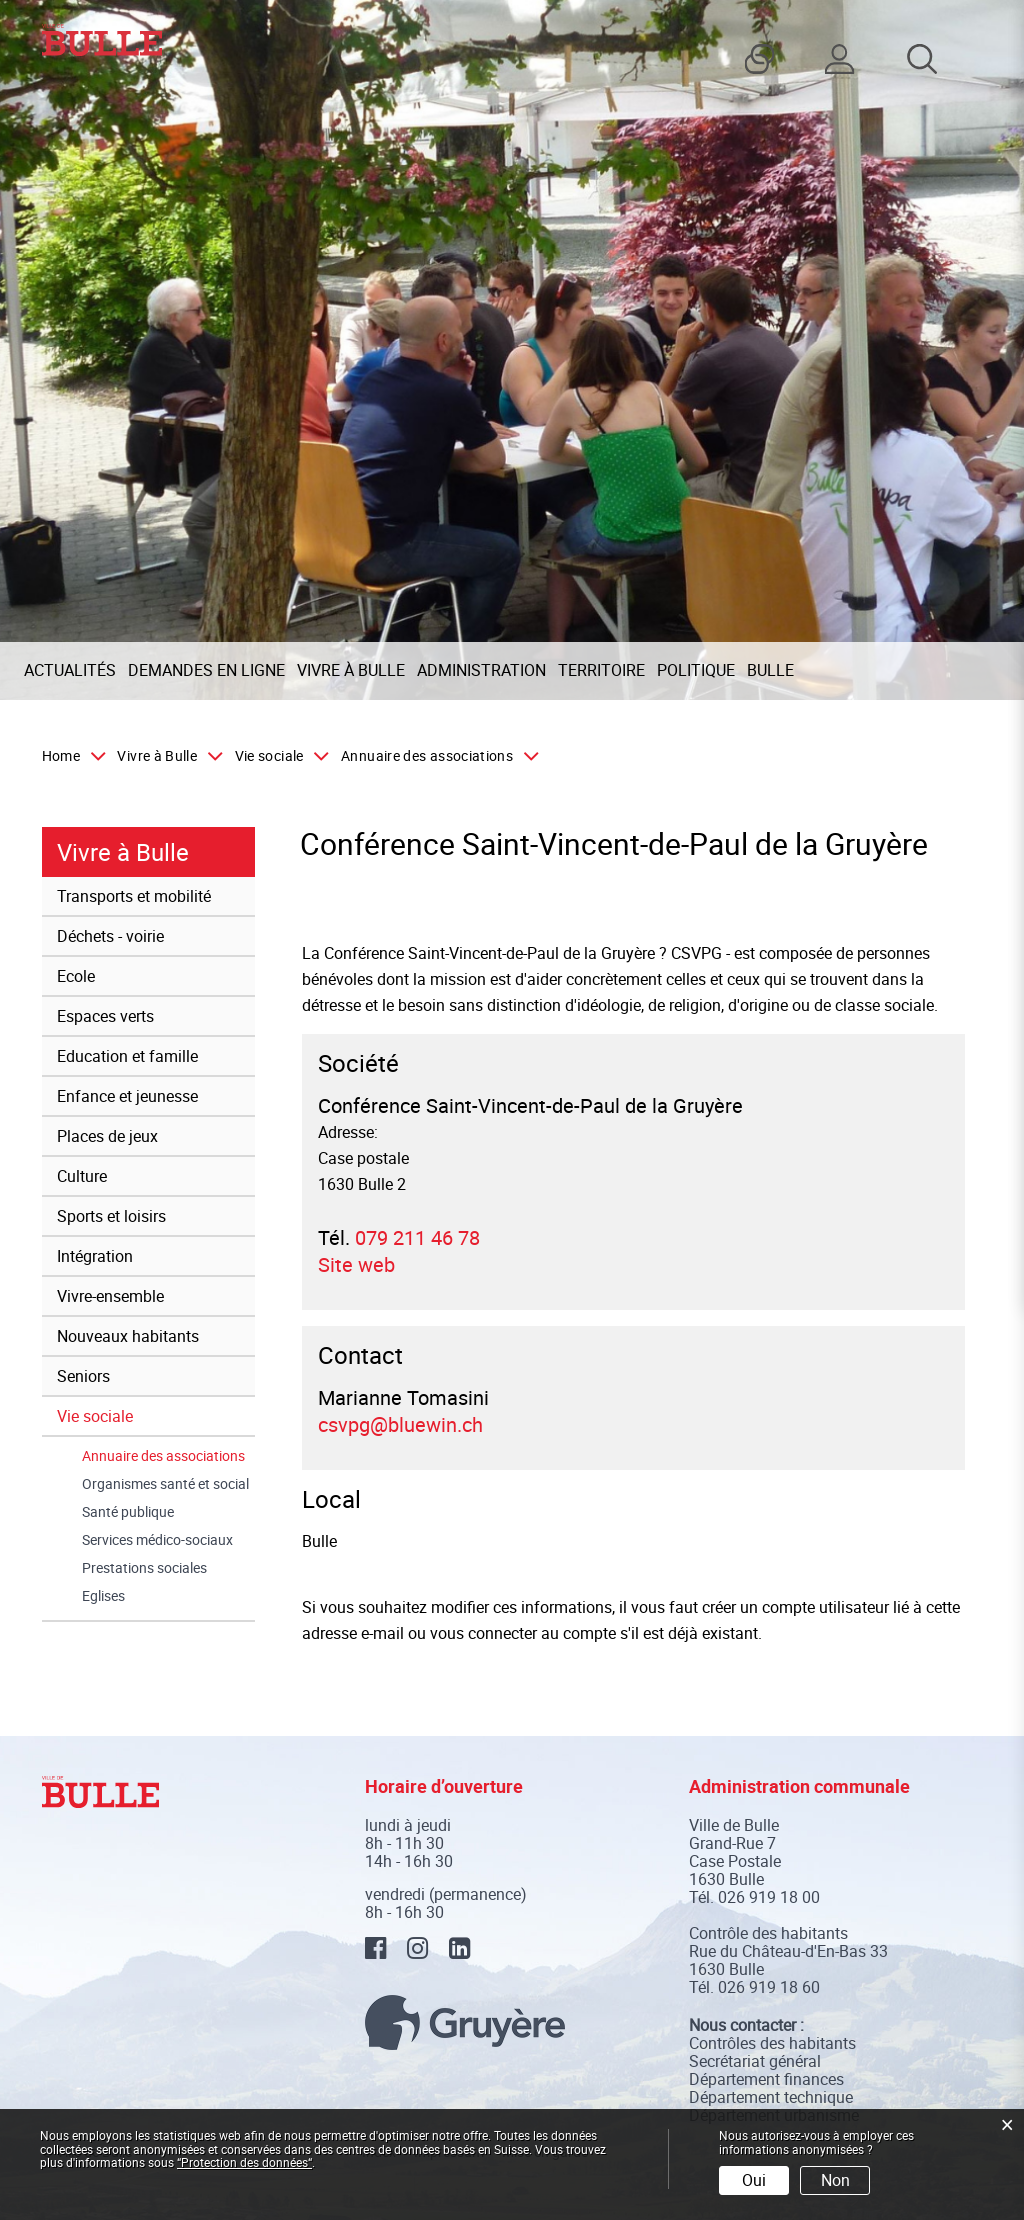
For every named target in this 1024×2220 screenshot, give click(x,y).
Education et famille (127, 1056)
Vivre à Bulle (351, 670)
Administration (481, 670)
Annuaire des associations (168, 1456)
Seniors (83, 1376)
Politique (696, 670)
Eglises (103, 1596)
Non (835, 2180)
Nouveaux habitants (128, 1336)
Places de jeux (107, 1136)
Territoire (601, 670)
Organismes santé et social (165, 1484)
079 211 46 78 (417, 1237)
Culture (82, 1176)
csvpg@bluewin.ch (400, 1424)
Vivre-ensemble (110, 1296)
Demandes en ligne (206, 670)
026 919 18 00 (769, 1897)
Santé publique (128, 1512)
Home (61, 756)
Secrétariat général (755, 2061)
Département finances (766, 2079)
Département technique (771, 2097)
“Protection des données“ (244, 2162)
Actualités (70, 670)
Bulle (770, 670)
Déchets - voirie (110, 936)
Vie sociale (95, 1416)
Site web (368, 1264)
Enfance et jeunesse (127, 1096)
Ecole (76, 976)
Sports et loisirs (111, 1216)
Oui (754, 2180)
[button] (165, 756)
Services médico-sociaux (157, 1540)
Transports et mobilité (134, 896)
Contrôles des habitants (772, 2043)
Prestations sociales (144, 1568)
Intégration (95, 1256)
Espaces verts (105, 1016)
